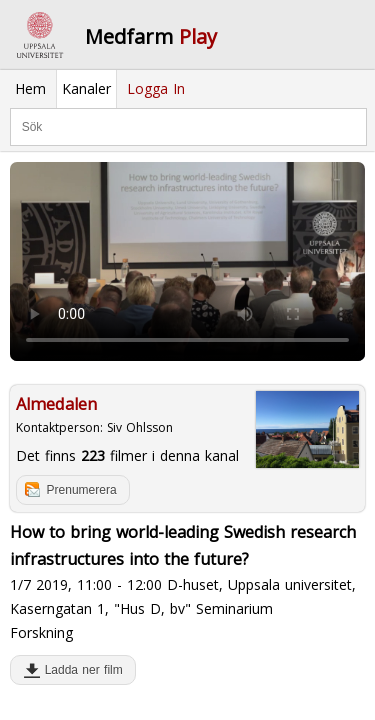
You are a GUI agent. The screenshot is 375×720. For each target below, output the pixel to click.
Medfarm (151, 36)
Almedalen (56, 404)
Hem (30, 88)
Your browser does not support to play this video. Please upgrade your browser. (187, 262)
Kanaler (86, 88)
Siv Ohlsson (140, 427)
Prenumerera (82, 490)
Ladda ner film (79, 670)
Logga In (156, 88)
